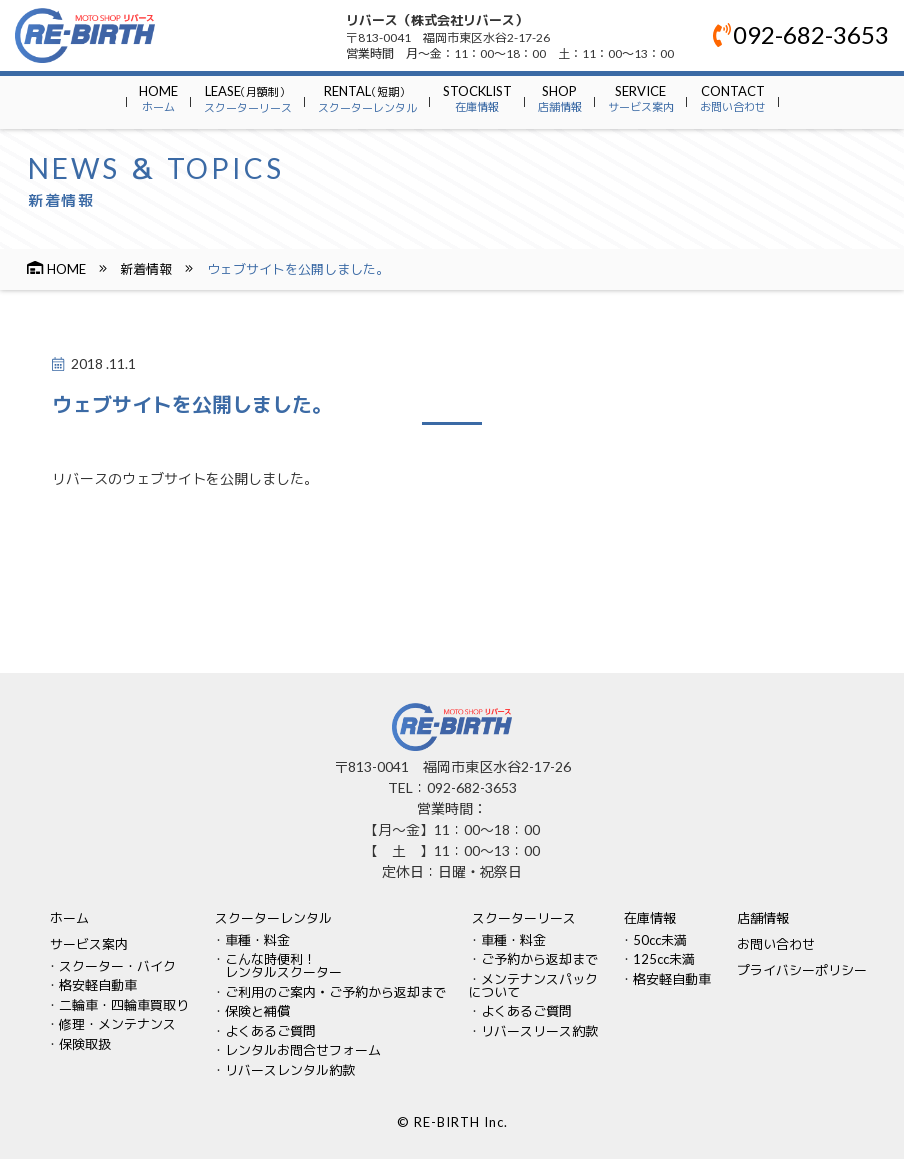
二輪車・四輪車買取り (124, 1005)
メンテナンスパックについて (533, 985)
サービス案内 (89, 944)
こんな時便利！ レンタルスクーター (277, 965)
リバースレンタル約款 (290, 1070)
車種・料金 (257, 940)
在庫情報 (650, 918)
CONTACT (733, 98)
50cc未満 (660, 940)
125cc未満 (664, 959)
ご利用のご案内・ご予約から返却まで (335, 992)
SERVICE (641, 98)
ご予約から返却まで (539, 959)
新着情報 (146, 269)
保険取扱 (85, 1044)
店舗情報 (763, 918)
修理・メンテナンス (117, 1024)
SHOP (560, 98)
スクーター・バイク (117, 966)
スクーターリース (524, 918)
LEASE (248, 98)
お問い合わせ (776, 944)
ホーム (69, 918)
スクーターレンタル (273, 918)
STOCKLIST (477, 98)
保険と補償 (257, 1011)
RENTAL (367, 98)
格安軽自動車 (98, 985)
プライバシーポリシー (802, 970)
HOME (158, 98)
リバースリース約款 (539, 1031)
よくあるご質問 (270, 1031)
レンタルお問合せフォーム (303, 1050)
